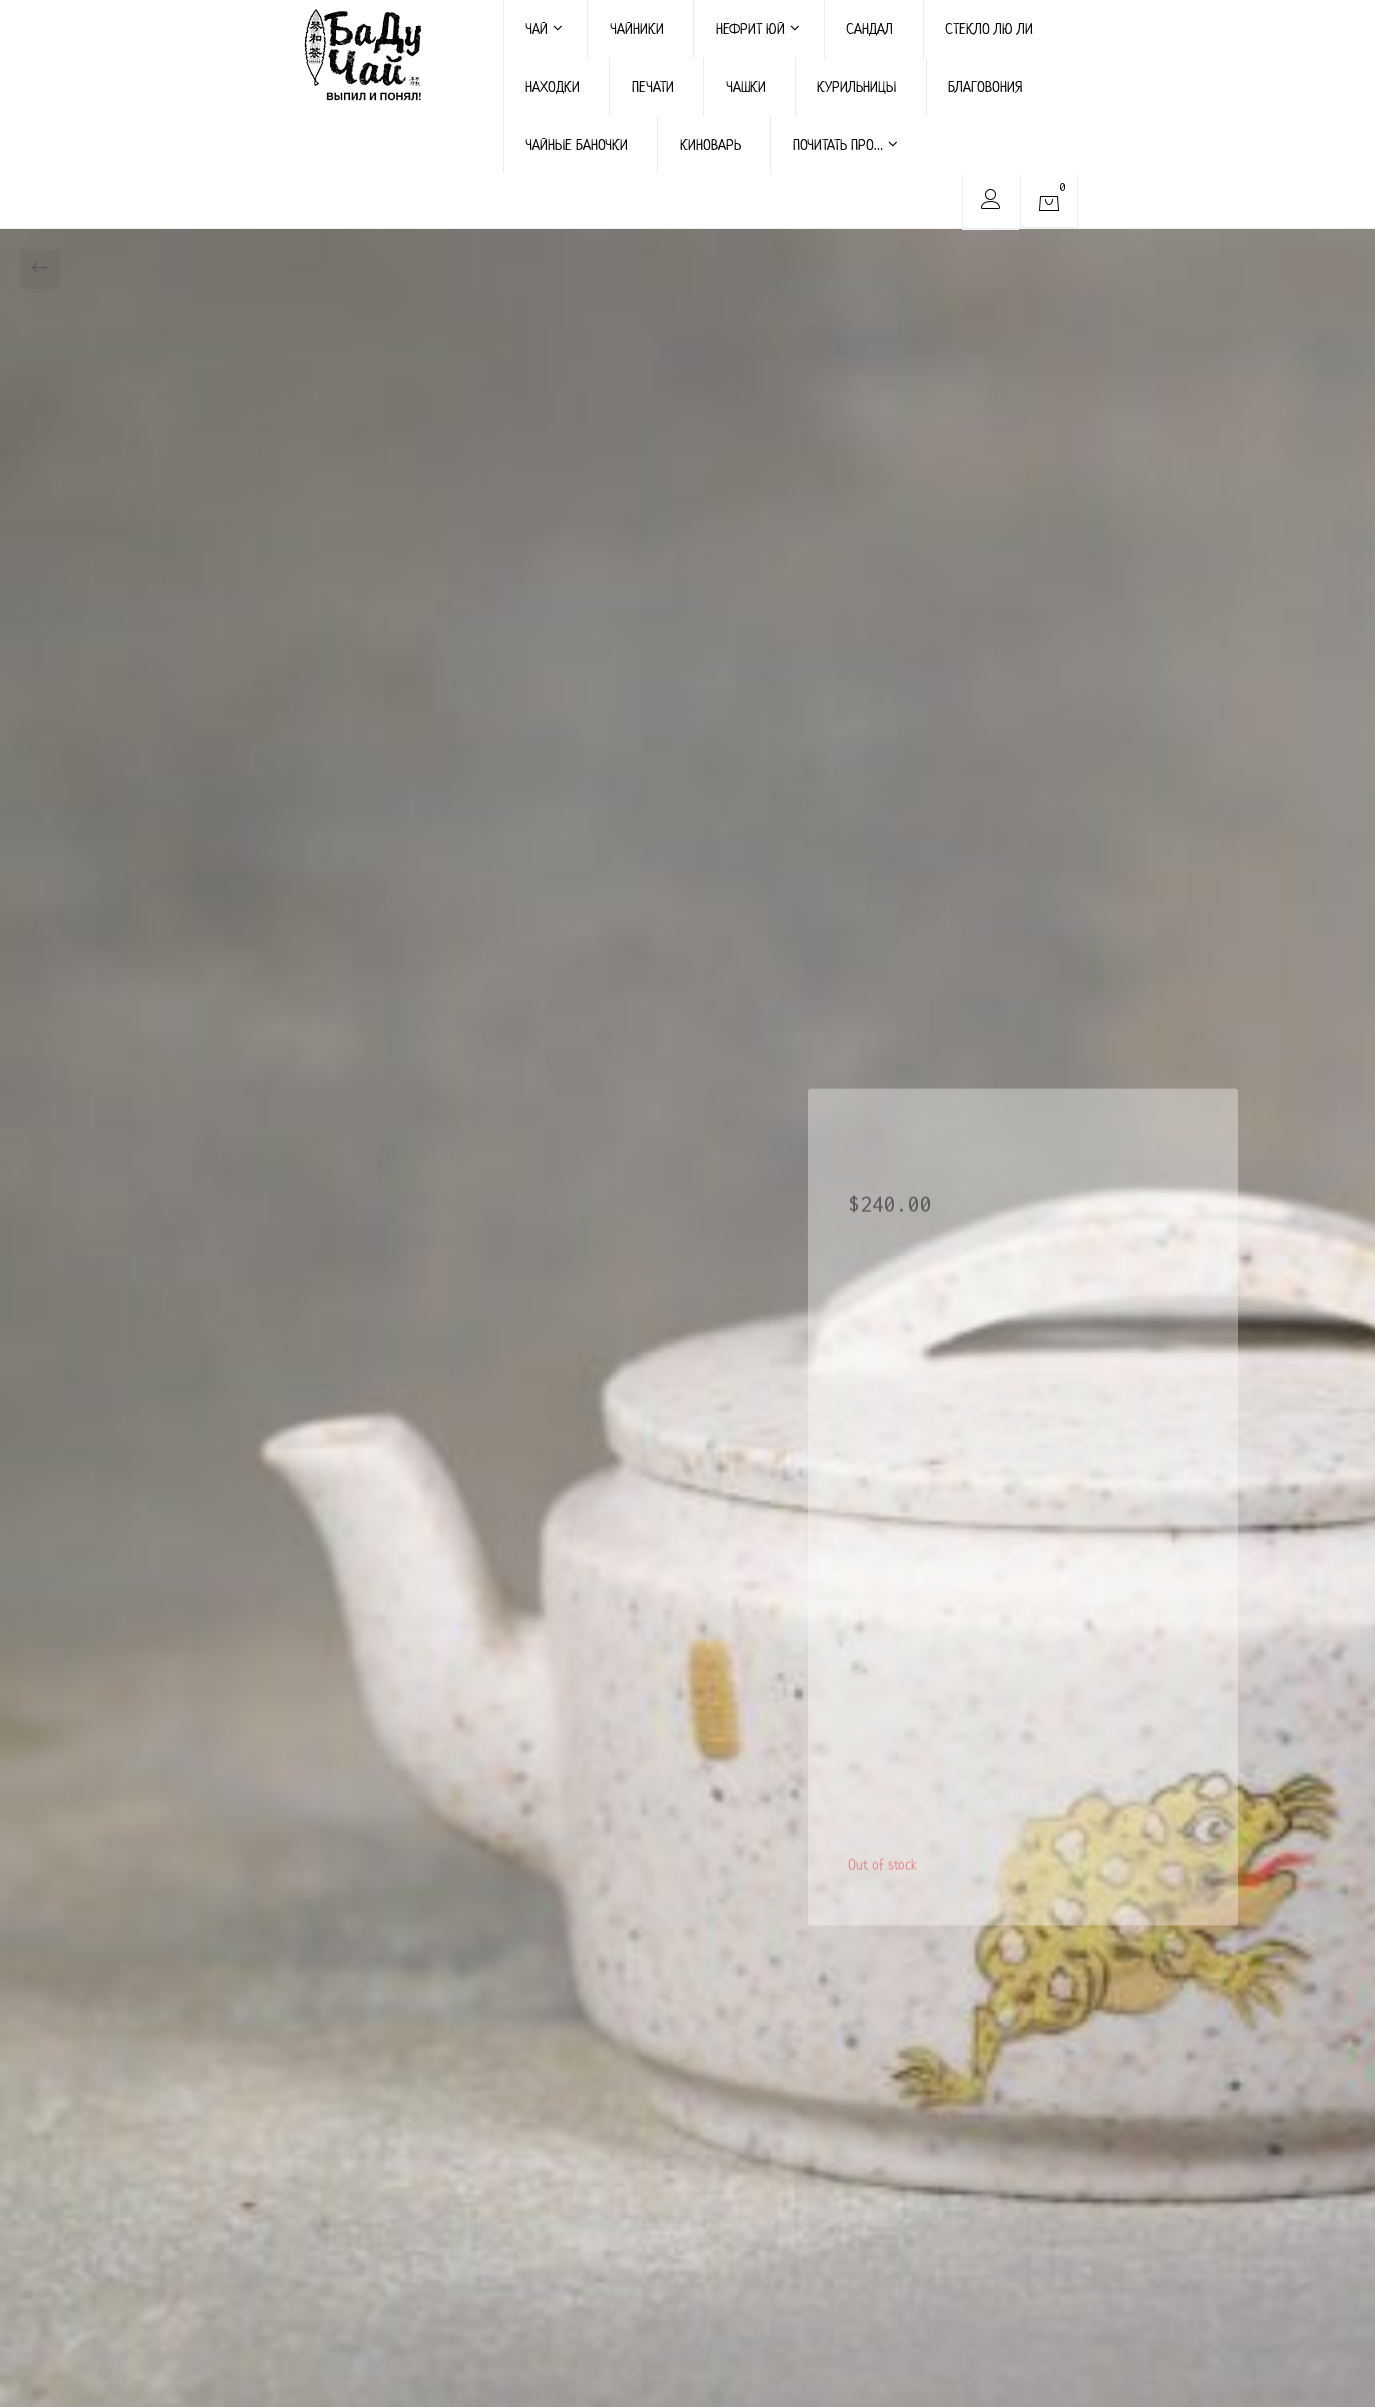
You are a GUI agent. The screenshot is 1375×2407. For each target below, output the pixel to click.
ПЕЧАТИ (653, 86)
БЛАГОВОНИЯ (985, 86)
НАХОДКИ (552, 86)
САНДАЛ (869, 28)
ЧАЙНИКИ (637, 28)
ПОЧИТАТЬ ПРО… (845, 144)
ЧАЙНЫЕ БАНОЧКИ (576, 144)
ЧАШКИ (746, 86)
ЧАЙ (544, 28)
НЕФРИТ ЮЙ (758, 28)
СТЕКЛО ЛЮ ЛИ (989, 28)
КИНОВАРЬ (710, 144)
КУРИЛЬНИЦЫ (856, 86)
